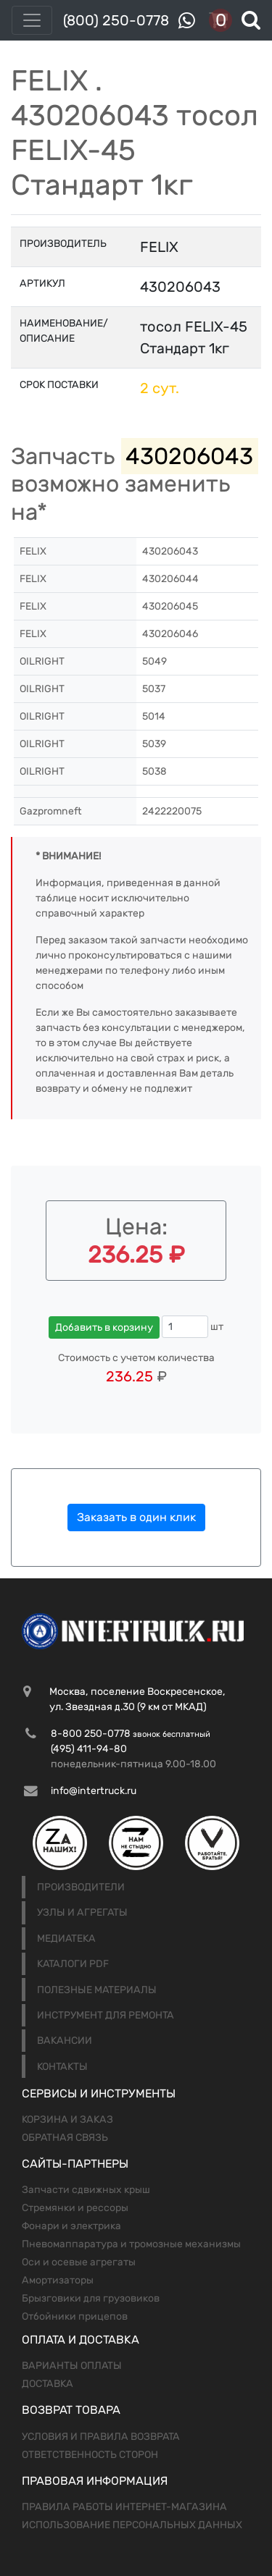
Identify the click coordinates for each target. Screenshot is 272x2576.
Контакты (62, 2067)
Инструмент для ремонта (105, 2015)
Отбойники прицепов (75, 2316)
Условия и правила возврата (101, 2436)
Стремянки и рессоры (75, 2208)
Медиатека (66, 1938)
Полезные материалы (97, 1990)
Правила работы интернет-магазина (124, 2507)
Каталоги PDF (73, 1964)
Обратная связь (65, 2137)
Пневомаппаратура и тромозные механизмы (131, 2244)
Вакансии (64, 2040)
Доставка (47, 2384)
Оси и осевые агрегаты (79, 2262)
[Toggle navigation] (32, 20)
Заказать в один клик (136, 1517)
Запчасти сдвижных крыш (86, 2190)
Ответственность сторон (90, 2455)
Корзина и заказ (67, 2119)
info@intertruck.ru (93, 1791)
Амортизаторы (58, 2280)
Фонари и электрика (71, 2226)
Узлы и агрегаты (82, 1912)
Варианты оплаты (72, 2366)
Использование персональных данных (132, 2525)
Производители (81, 1887)
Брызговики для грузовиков (91, 2298)
